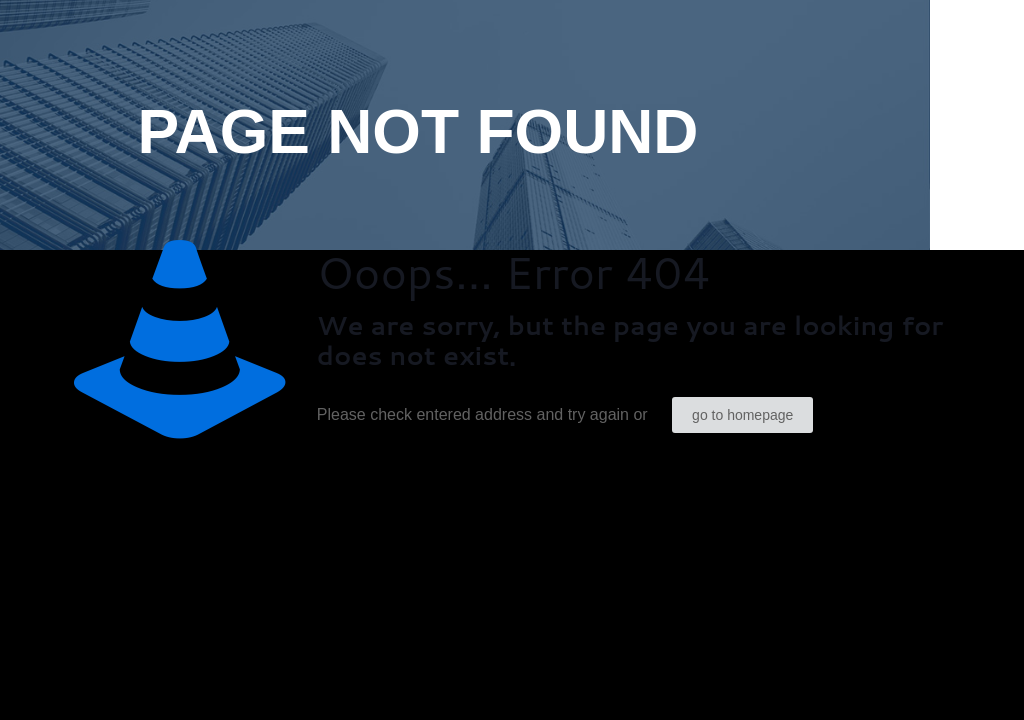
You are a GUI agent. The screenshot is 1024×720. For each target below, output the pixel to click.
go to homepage (742, 415)
